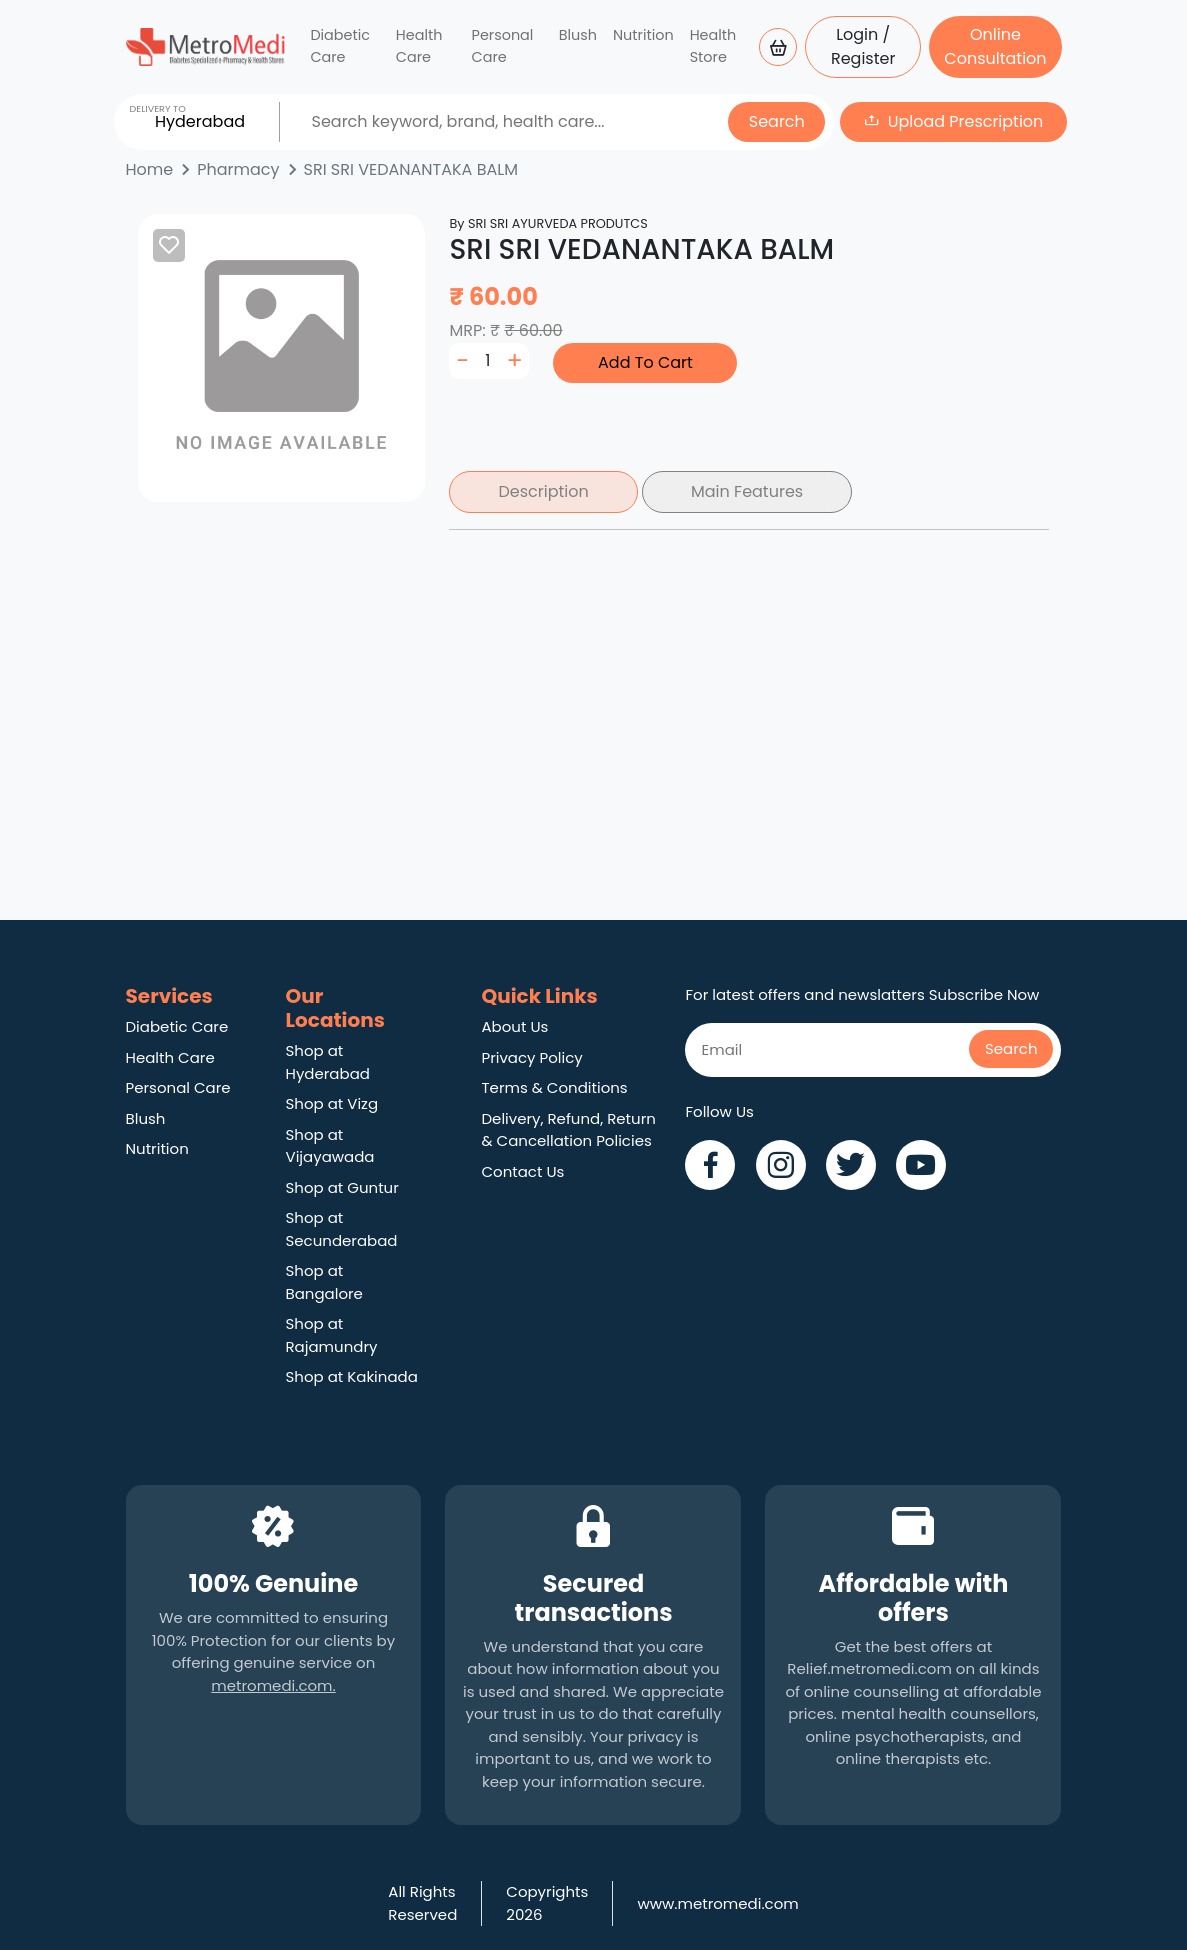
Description (543, 491)
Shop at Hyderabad (328, 1062)
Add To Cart (645, 362)
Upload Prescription (966, 121)
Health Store (713, 46)
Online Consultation (995, 46)
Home (150, 169)
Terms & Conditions (554, 1087)
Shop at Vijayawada (330, 1146)
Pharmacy (238, 169)
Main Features (747, 491)
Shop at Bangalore (324, 1282)
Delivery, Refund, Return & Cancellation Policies (568, 1130)
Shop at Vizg (332, 1103)
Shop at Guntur (342, 1187)
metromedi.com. (273, 1685)
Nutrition (643, 35)
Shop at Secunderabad (342, 1229)
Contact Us (522, 1171)
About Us (514, 1026)
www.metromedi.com (717, 1903)
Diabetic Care (340, 46)
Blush (578, 35)
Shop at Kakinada (352, 1376)
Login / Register (863, 46)
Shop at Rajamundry (332, 1335)
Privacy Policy (531, 1057)
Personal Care (503, 46)
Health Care (419, 46)
